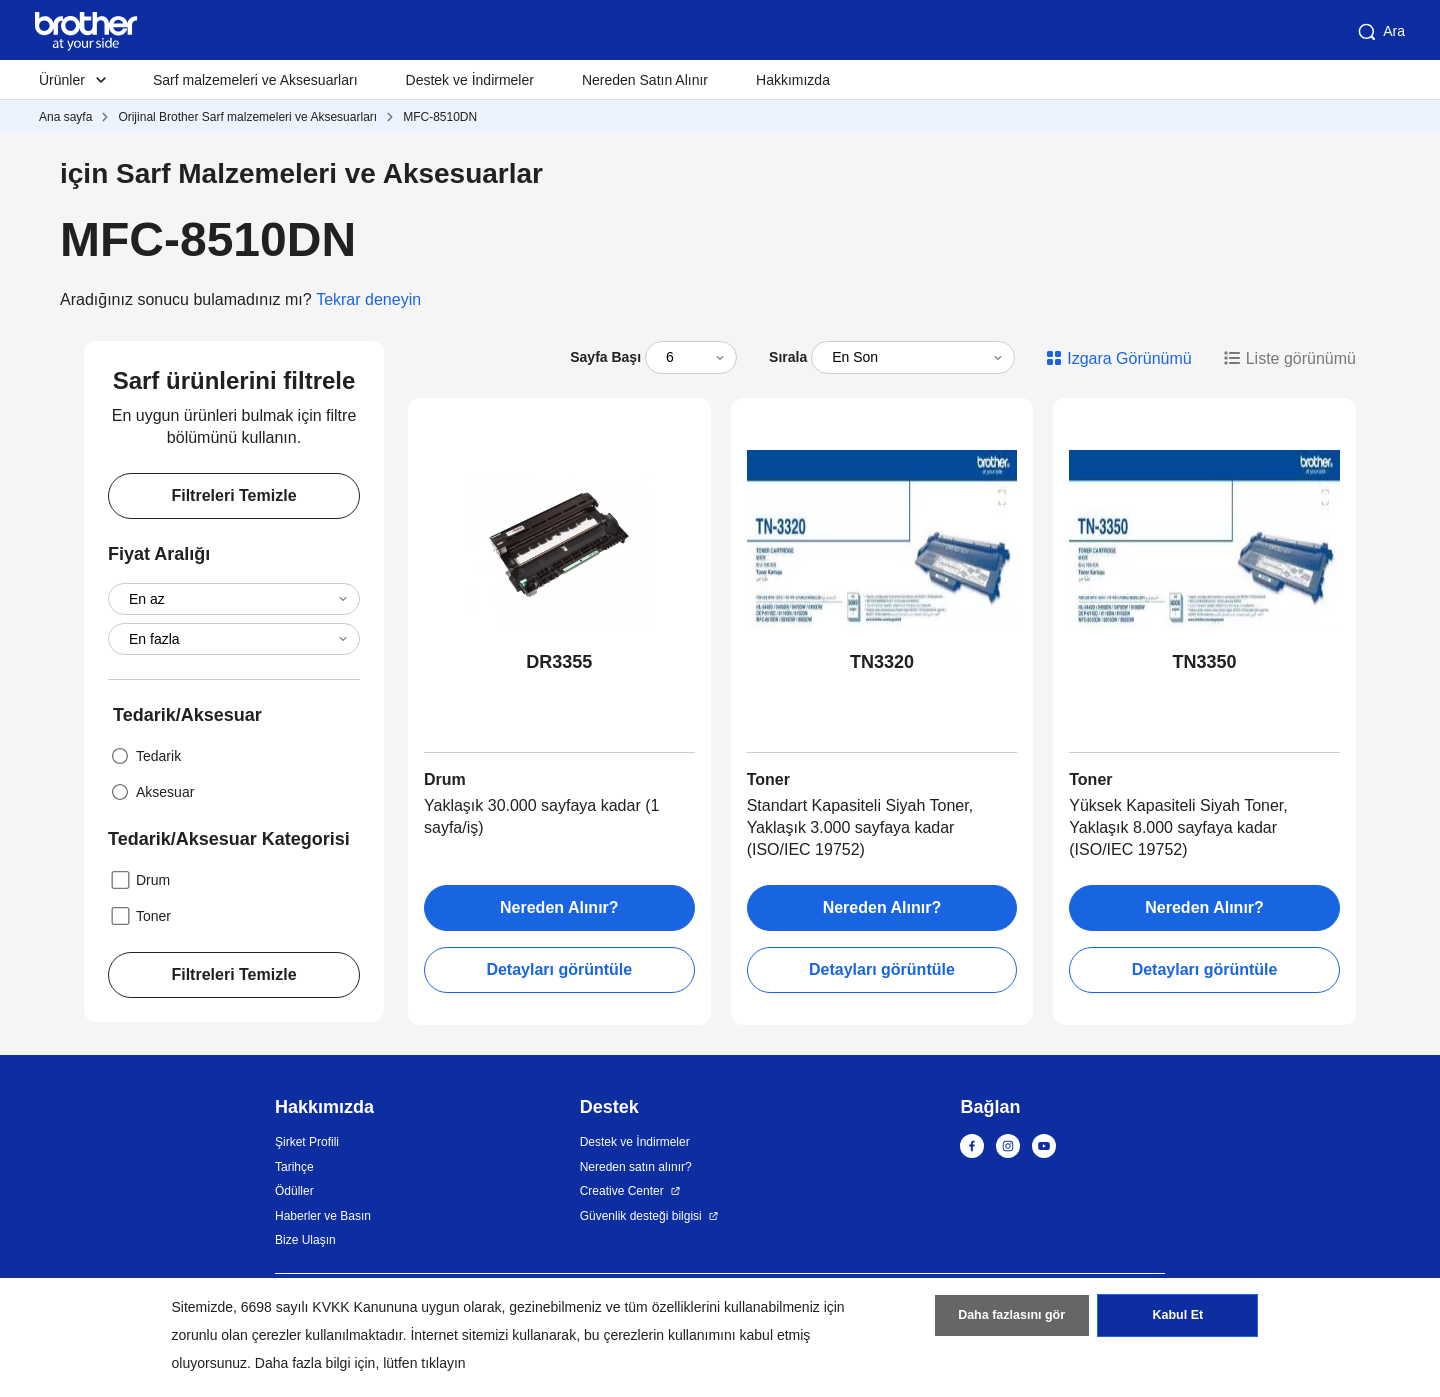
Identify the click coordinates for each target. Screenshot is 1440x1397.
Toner (139, 916)
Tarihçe (294, 1167)
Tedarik (144, 756)
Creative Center (622, 1191)
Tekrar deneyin (368, 299)
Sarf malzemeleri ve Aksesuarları (255, 80)
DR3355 (559, 662)
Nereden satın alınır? (636, 1167)
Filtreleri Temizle (233, 495)
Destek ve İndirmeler (470, 80)
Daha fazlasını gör (1011, 1320)
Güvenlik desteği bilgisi (641, 1216)
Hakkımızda (793, 80)
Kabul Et (1177, 1320)
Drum (139, 880)
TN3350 (1205, 662)
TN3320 (882, 662)
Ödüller (294, 1191)
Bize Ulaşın (305, 1240)
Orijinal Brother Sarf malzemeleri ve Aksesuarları (247, 117)
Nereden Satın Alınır (645, 80)
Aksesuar (151, 792)
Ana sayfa (65, 117)
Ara (1380, 32)
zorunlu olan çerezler (237, 1335)
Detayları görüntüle (559, 969)
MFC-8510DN (440, 117)
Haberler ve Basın (323, 1216)
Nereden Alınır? (559, 907)
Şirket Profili (307, 1142)
